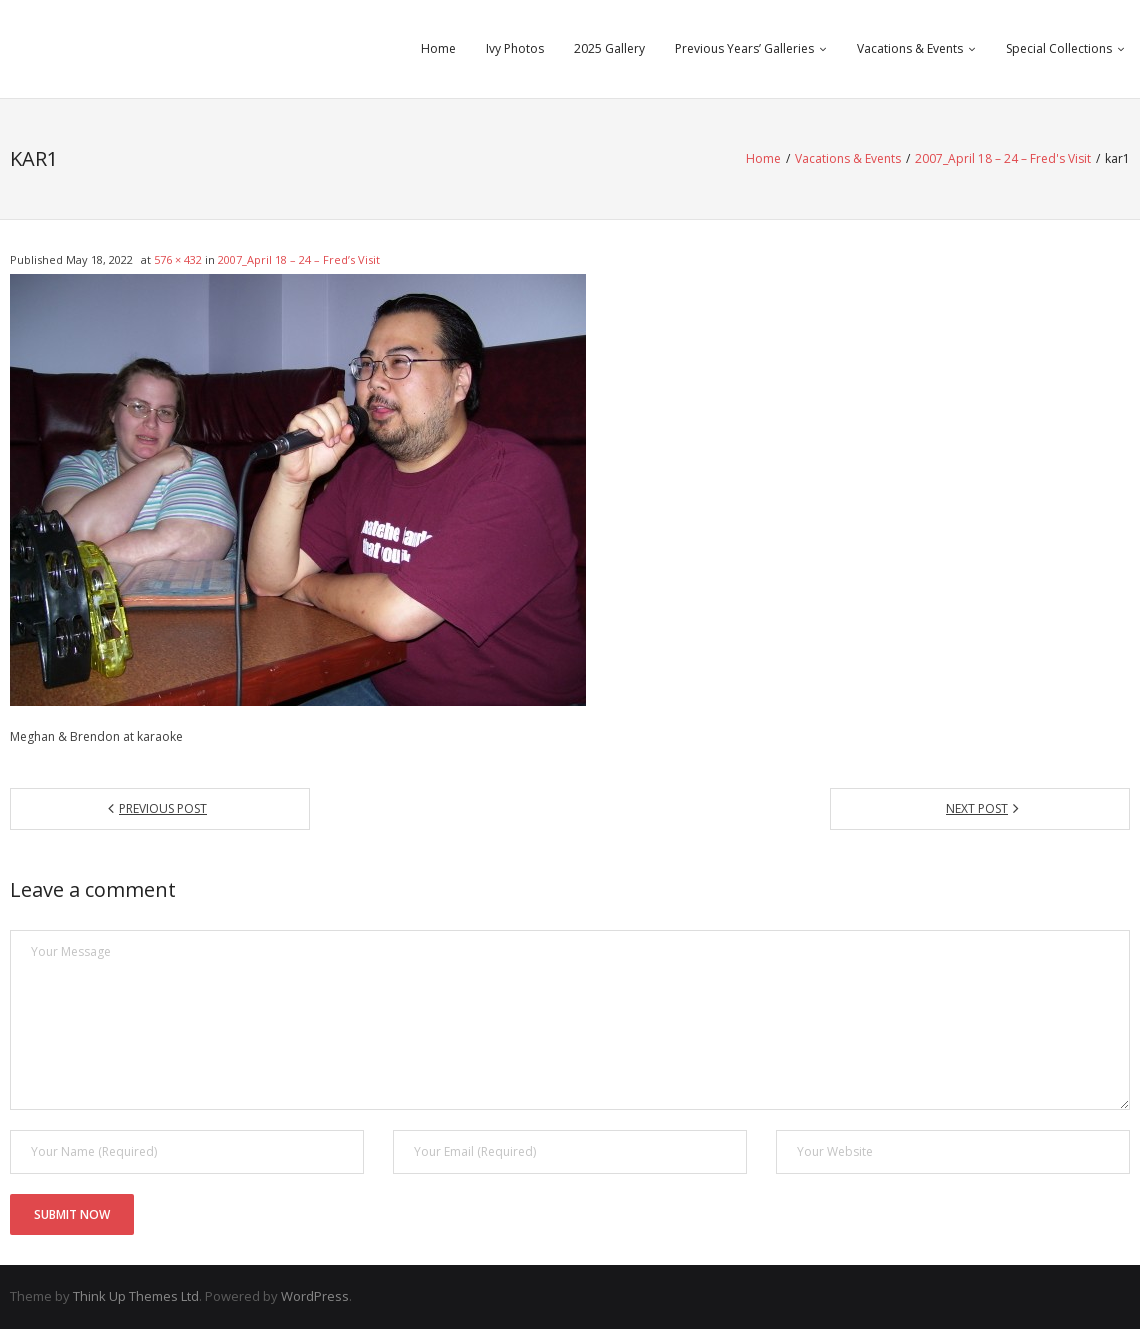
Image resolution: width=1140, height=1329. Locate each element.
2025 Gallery (609, 48)
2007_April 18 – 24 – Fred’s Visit (299, 259)
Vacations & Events (910, 48)
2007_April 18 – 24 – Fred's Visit (1003, 158)
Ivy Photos (515, 48)
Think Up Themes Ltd (136, 1296)
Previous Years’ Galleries (744, 48)
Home (438, 48)
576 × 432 (178, 259)
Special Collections (1059, 48)
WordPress (315, 1296)
